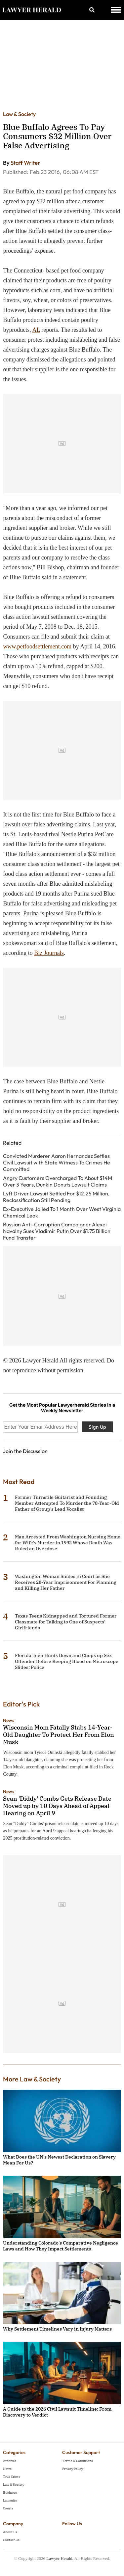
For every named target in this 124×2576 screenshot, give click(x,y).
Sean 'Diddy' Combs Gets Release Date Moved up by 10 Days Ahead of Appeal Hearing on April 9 (57, 1806)
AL (36, 330)
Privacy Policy (72, 2469)
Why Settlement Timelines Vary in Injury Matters (57, 2329)
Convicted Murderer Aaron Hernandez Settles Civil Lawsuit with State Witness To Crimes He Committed (56, 1162)
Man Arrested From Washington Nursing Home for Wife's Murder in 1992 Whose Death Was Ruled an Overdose (67, 1543)
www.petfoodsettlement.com (37, 646)
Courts (8, 2508)
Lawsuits (10, 2500)
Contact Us (11, 2540)
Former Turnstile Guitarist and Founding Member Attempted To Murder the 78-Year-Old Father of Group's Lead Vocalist (67, 1503)
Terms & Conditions (77, 2461)
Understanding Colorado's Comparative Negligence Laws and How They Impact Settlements (60, 2246)
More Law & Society (32, 2079)
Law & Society (19, 114)
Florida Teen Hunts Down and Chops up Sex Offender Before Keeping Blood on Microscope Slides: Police (66, 1661)
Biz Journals (49, 953)
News (8, 1720)
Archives (9, 2461)
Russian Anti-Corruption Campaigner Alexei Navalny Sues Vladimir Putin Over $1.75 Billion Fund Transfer (56, 1231)
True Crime (11, 2477)
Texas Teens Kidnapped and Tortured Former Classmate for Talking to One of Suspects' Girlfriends (66, 1622)
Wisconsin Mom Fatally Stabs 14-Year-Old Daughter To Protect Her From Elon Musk (58, 1735)
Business (10, 2492)
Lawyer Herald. (59, 2558)
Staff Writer (25, 162)
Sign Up (97, 1427)
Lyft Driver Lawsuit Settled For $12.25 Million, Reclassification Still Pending (56, 1196)
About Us (10, 2532)
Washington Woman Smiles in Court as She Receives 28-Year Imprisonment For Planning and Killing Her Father (65, 1582)
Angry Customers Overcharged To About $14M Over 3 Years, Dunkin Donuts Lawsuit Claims (57, 1181)
